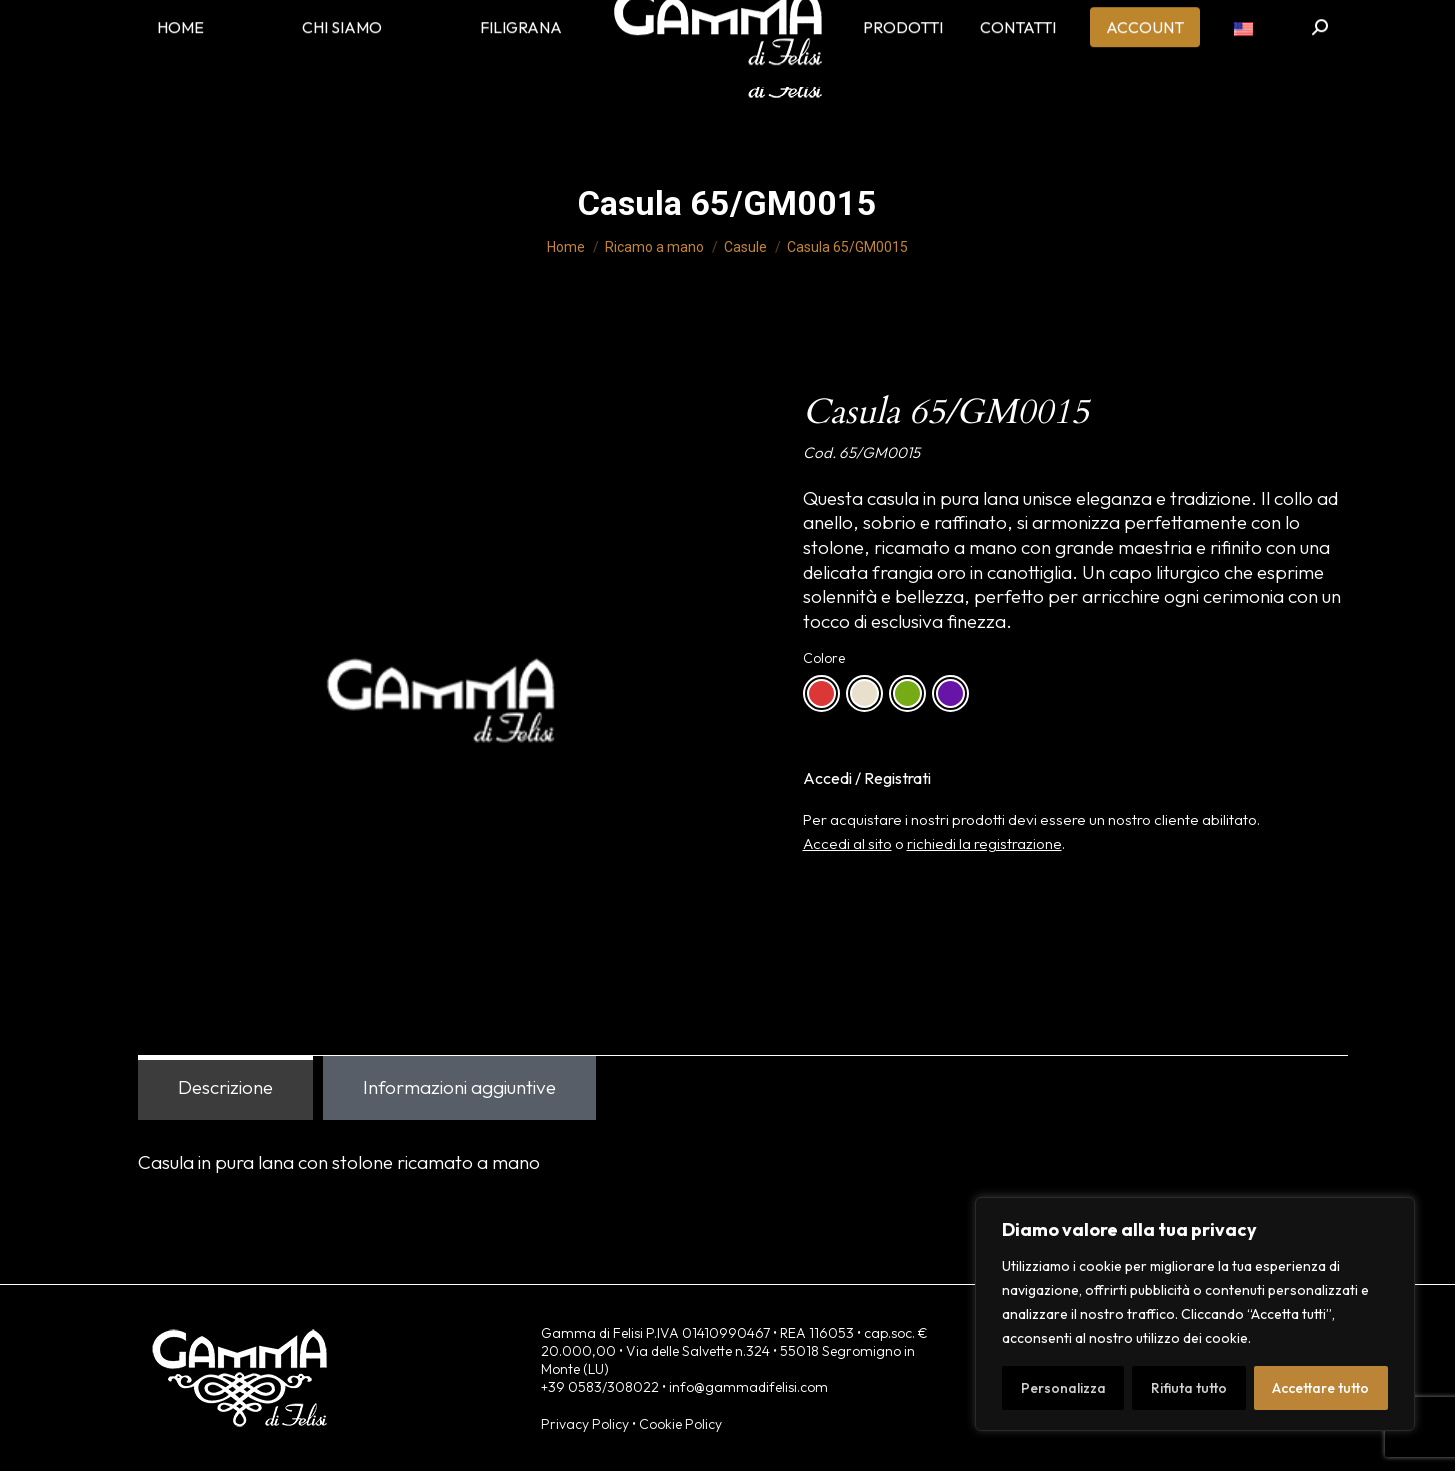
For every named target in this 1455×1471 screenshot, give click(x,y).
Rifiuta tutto (1189, 1388)
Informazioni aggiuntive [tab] (459, 1087)
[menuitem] (1243, 60)
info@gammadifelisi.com (748, 1387)
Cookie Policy (680, 1424)
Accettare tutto (1320, 1388)
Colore (824, 658)
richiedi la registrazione (984, 843)
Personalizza (1063, 1388)
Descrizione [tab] (225, 1087)
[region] (1195, 1314)
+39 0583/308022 (600, 1387)
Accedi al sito (847, 843)
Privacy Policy (585, 1424)
